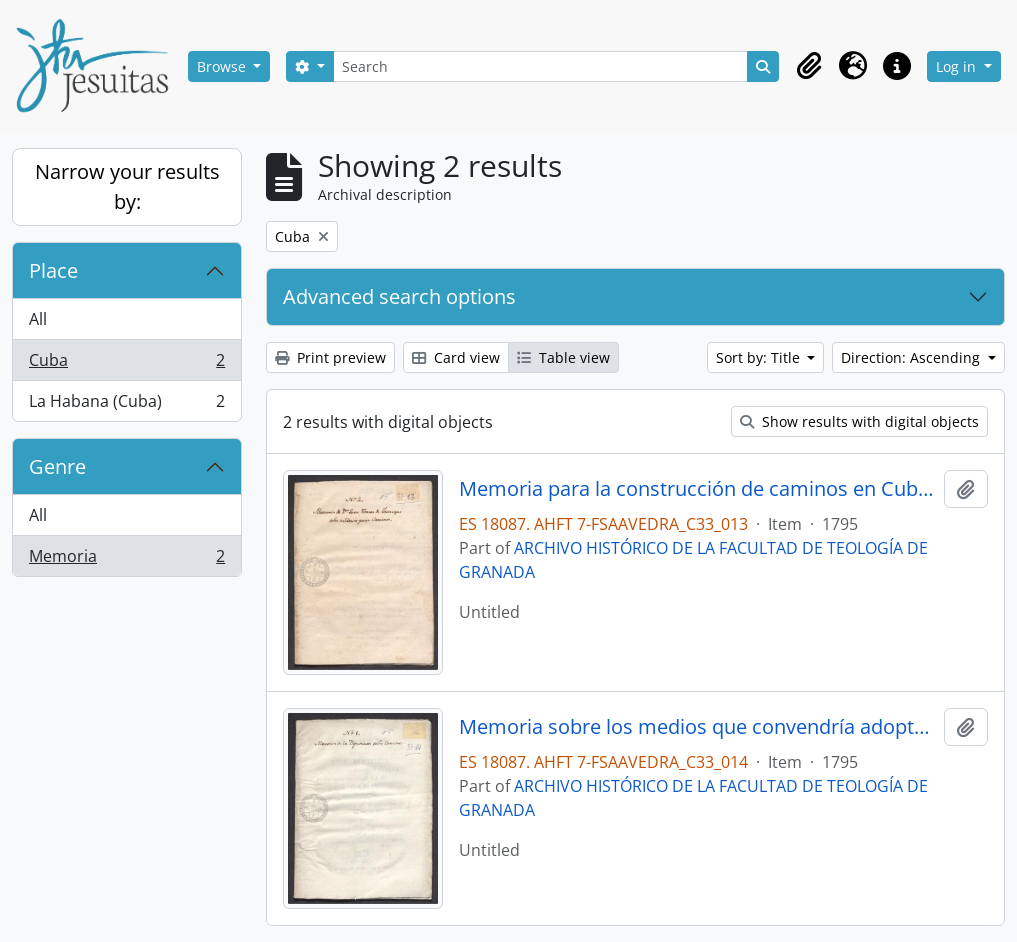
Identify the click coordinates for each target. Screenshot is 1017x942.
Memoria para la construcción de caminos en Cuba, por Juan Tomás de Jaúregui (697, 489)
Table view (563, 357)
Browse (223, 66)
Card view (456, 357)
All (38, 319)
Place (53, 270)
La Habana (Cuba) (126, 405)
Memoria (126, 560)
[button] (809, 66)
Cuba (126, 364)
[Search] (541, 66)
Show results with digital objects (859, 421)
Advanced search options (399, 296)
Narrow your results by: (127, 186)
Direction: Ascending (912, 357)
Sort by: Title (760, 357)
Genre (57, 466)
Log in (958, 66)
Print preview (330, 357)
